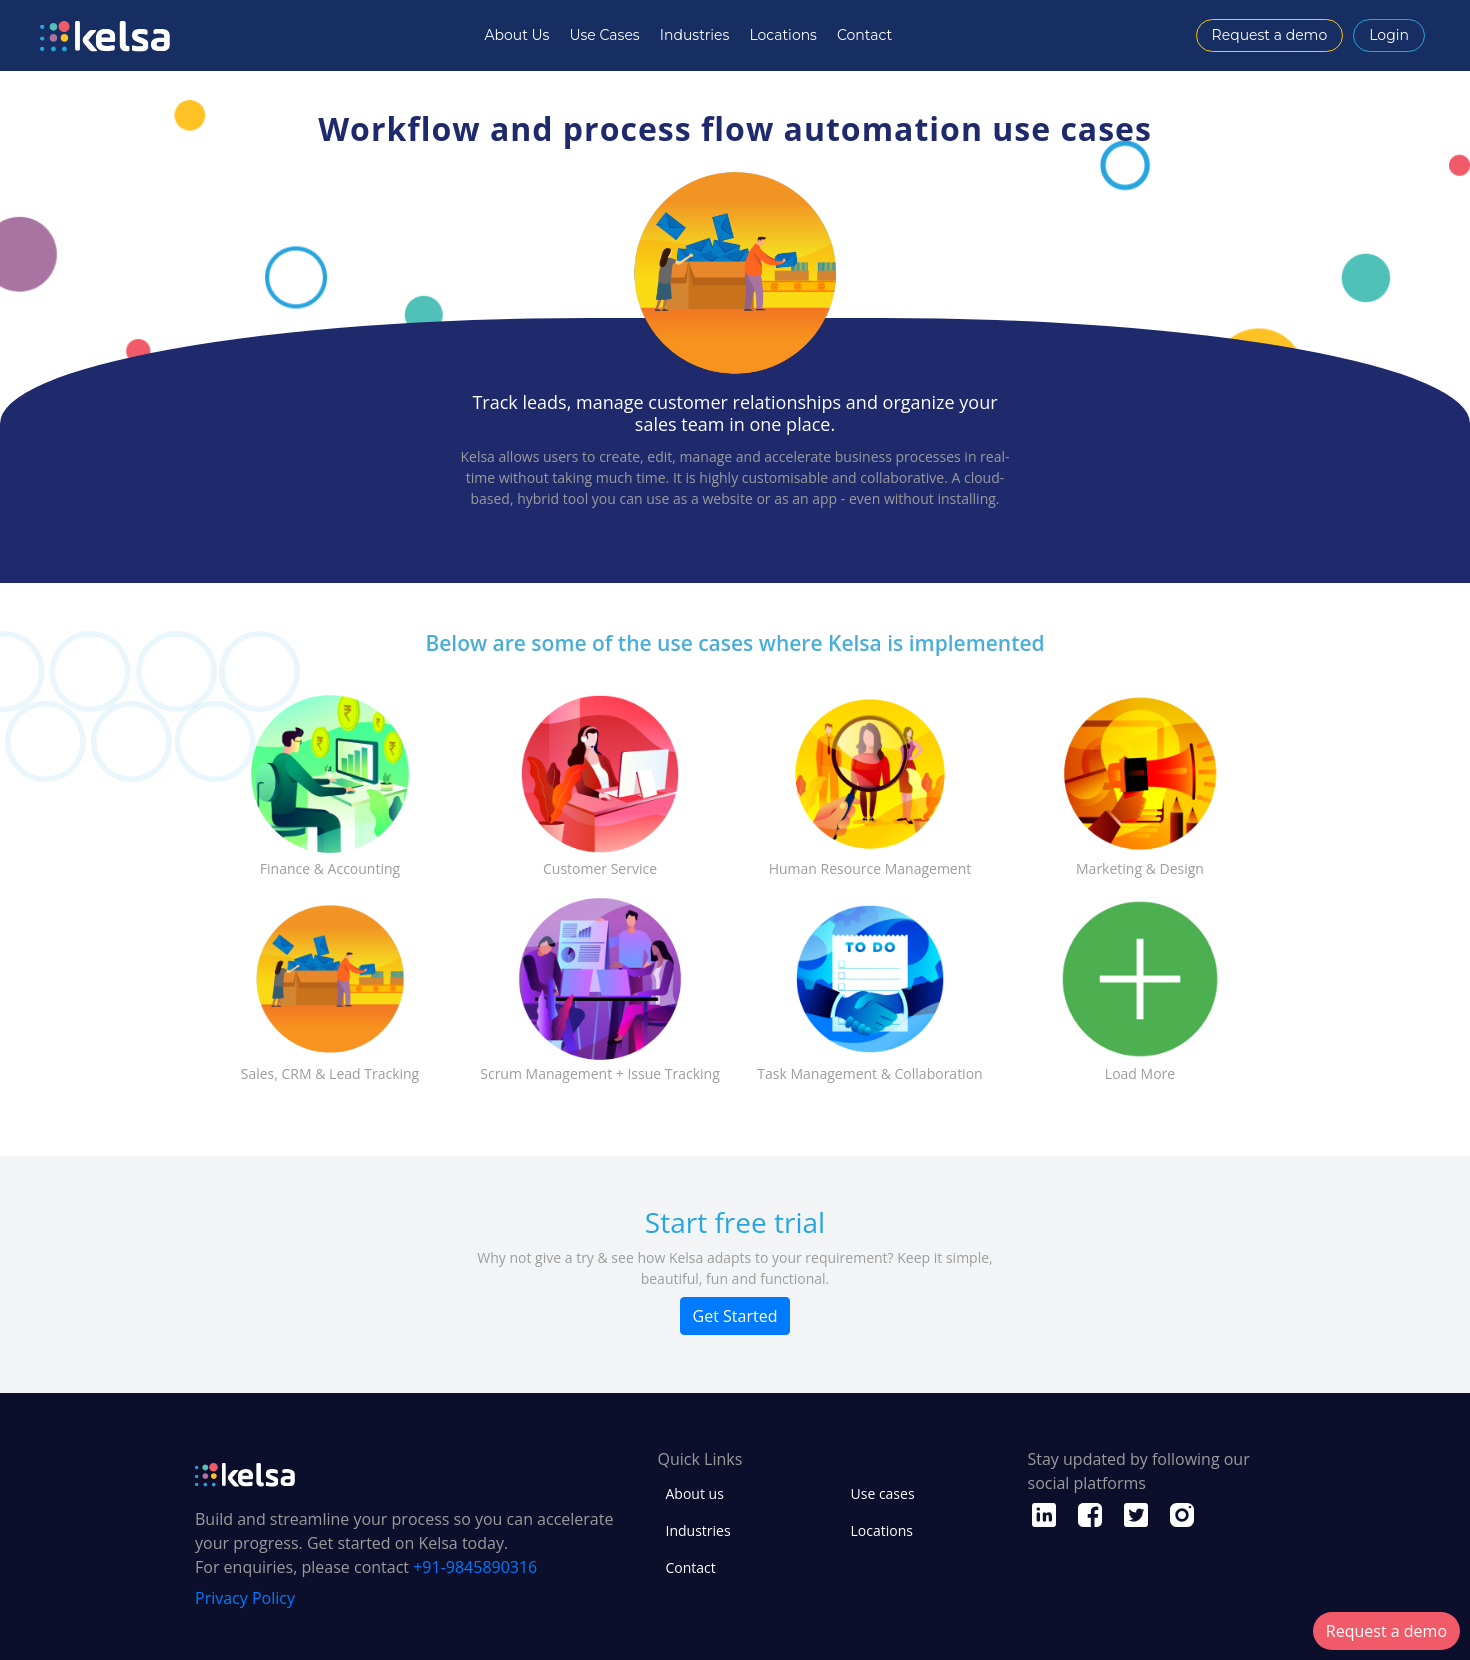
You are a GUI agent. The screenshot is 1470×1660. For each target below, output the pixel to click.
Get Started (735, 1316)
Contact (864, 35)
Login (1389, 35)
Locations (783, 35)
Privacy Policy (245, 1598)
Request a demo (1270, 35)
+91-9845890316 (475, 1567)
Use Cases (604, 35)
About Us (516, 35)
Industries (695, 35)
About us (695, 1493)
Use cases (883, 1493)
